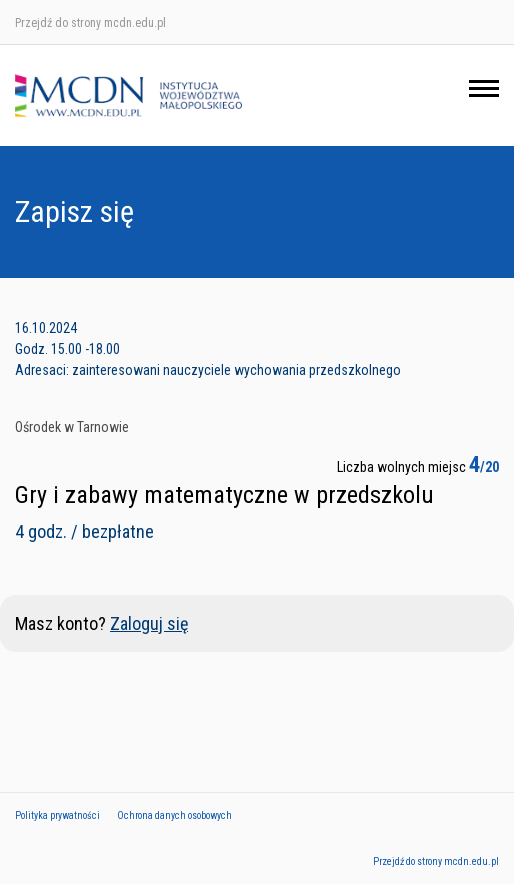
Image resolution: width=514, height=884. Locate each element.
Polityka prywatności (57, 815)
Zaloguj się (149, 623)
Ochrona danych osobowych (174, 815)
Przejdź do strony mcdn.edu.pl (90, 23)
